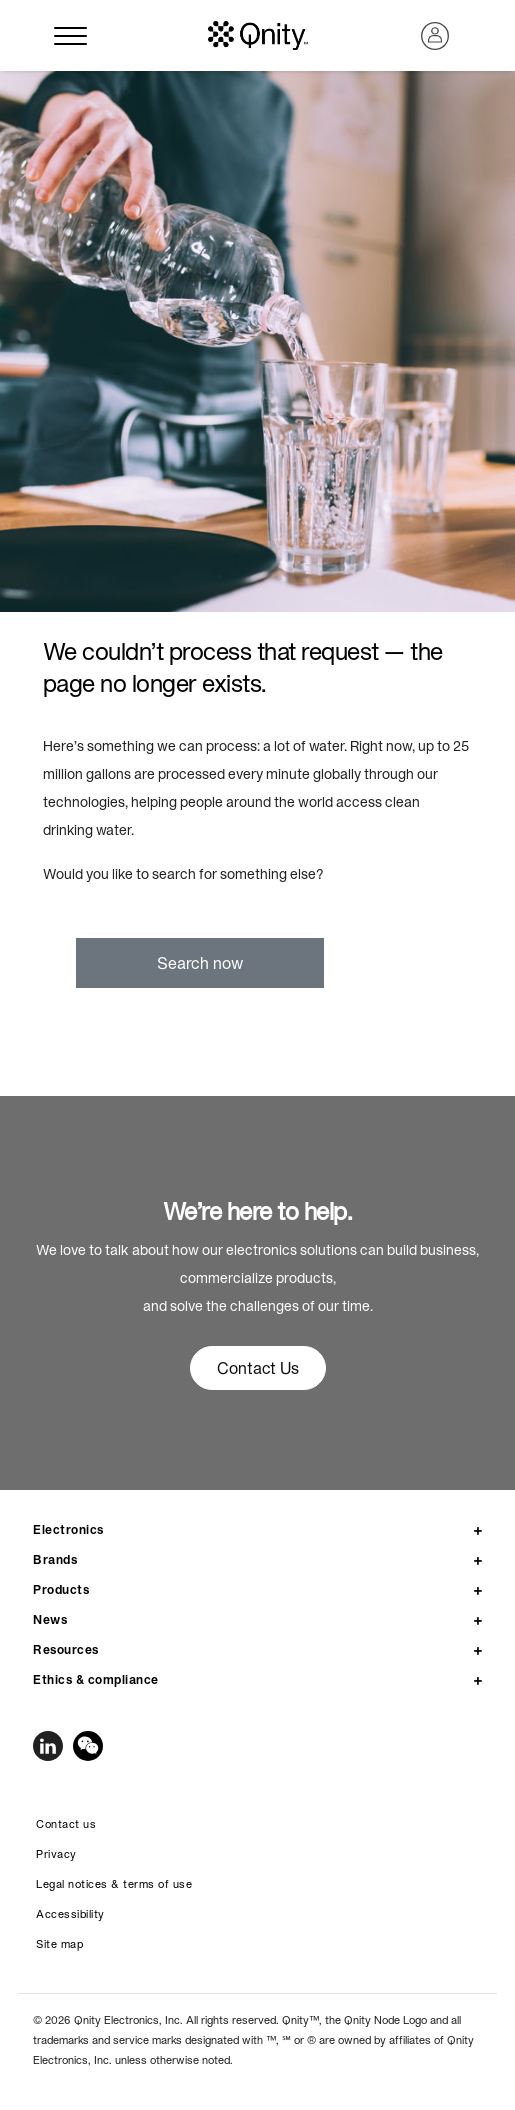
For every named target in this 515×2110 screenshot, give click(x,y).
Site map (59, 1944)
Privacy (56, 1854)
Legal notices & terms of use (114, 1884)
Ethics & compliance (96, 1679)
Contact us (66, 1824)
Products (61, 1589)
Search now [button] (200, 963)
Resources (66, 1649)
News (50, 1619)
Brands (55, 1559)
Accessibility (70, 1914)
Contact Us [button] (258, 1368)
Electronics (68, 1529)
